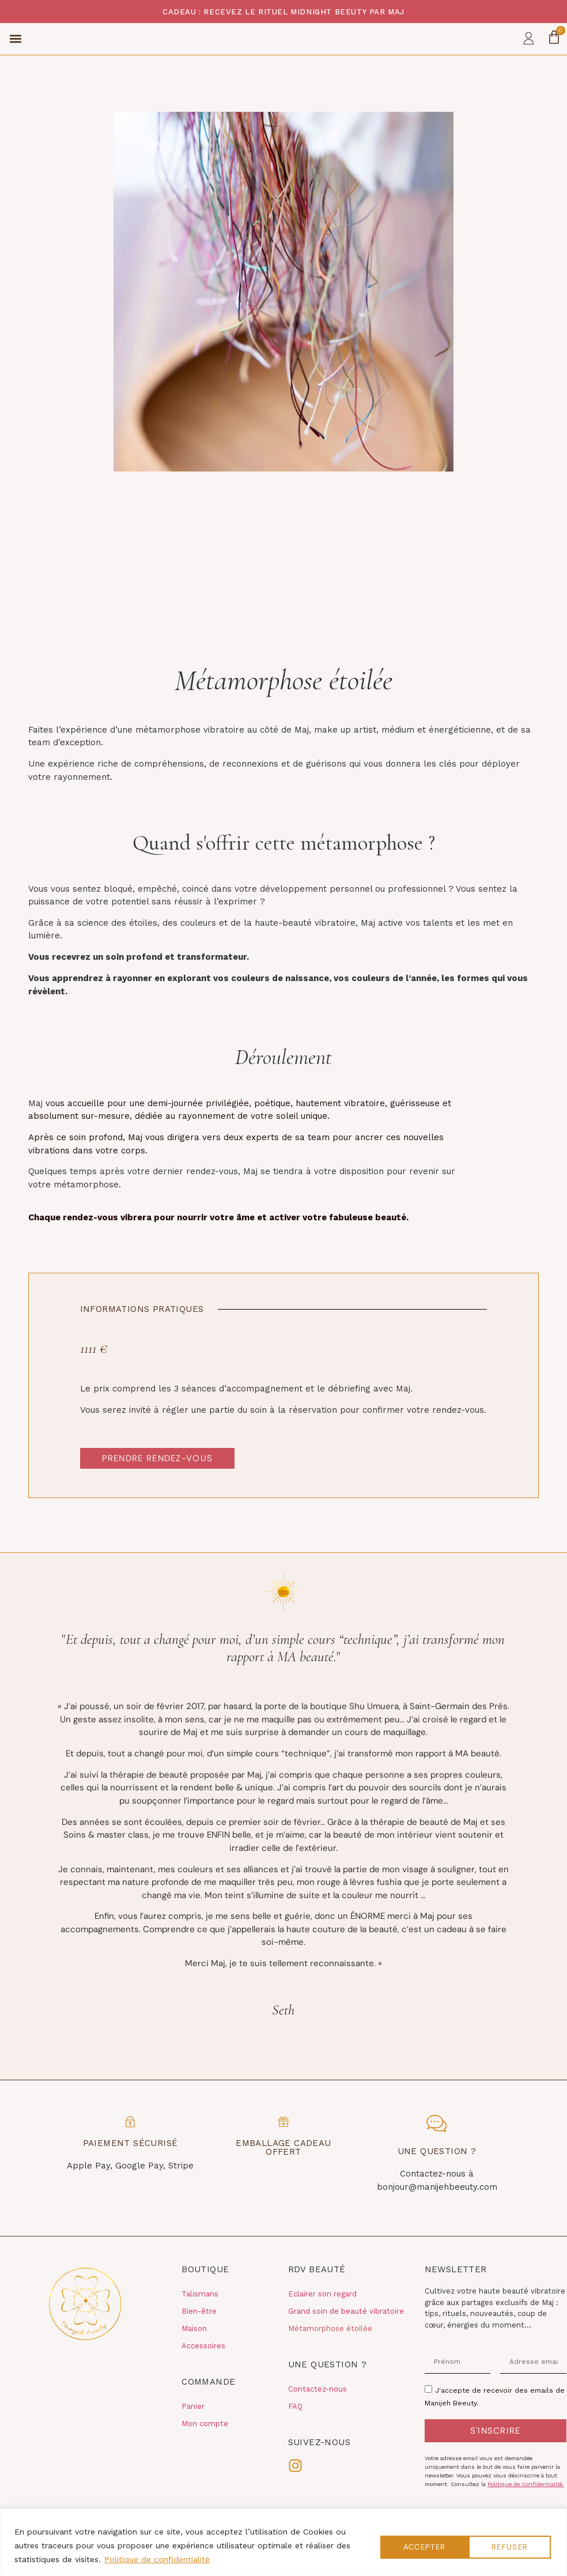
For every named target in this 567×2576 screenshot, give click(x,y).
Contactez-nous (317, 2409)
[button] (15, 48)
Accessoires (203, 2366)
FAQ (295, 2426)
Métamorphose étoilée (330, 2348)
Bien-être (199, 2331)
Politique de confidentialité (157, 2559)
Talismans (200, 2314)
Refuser (414, 2545)
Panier (193, 2426)
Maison (194, 2348)
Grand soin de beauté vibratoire (346, 2331)
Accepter (507, 2545)
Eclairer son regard (322, 2314)
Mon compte (205, 2443)
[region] (283, 2542)
